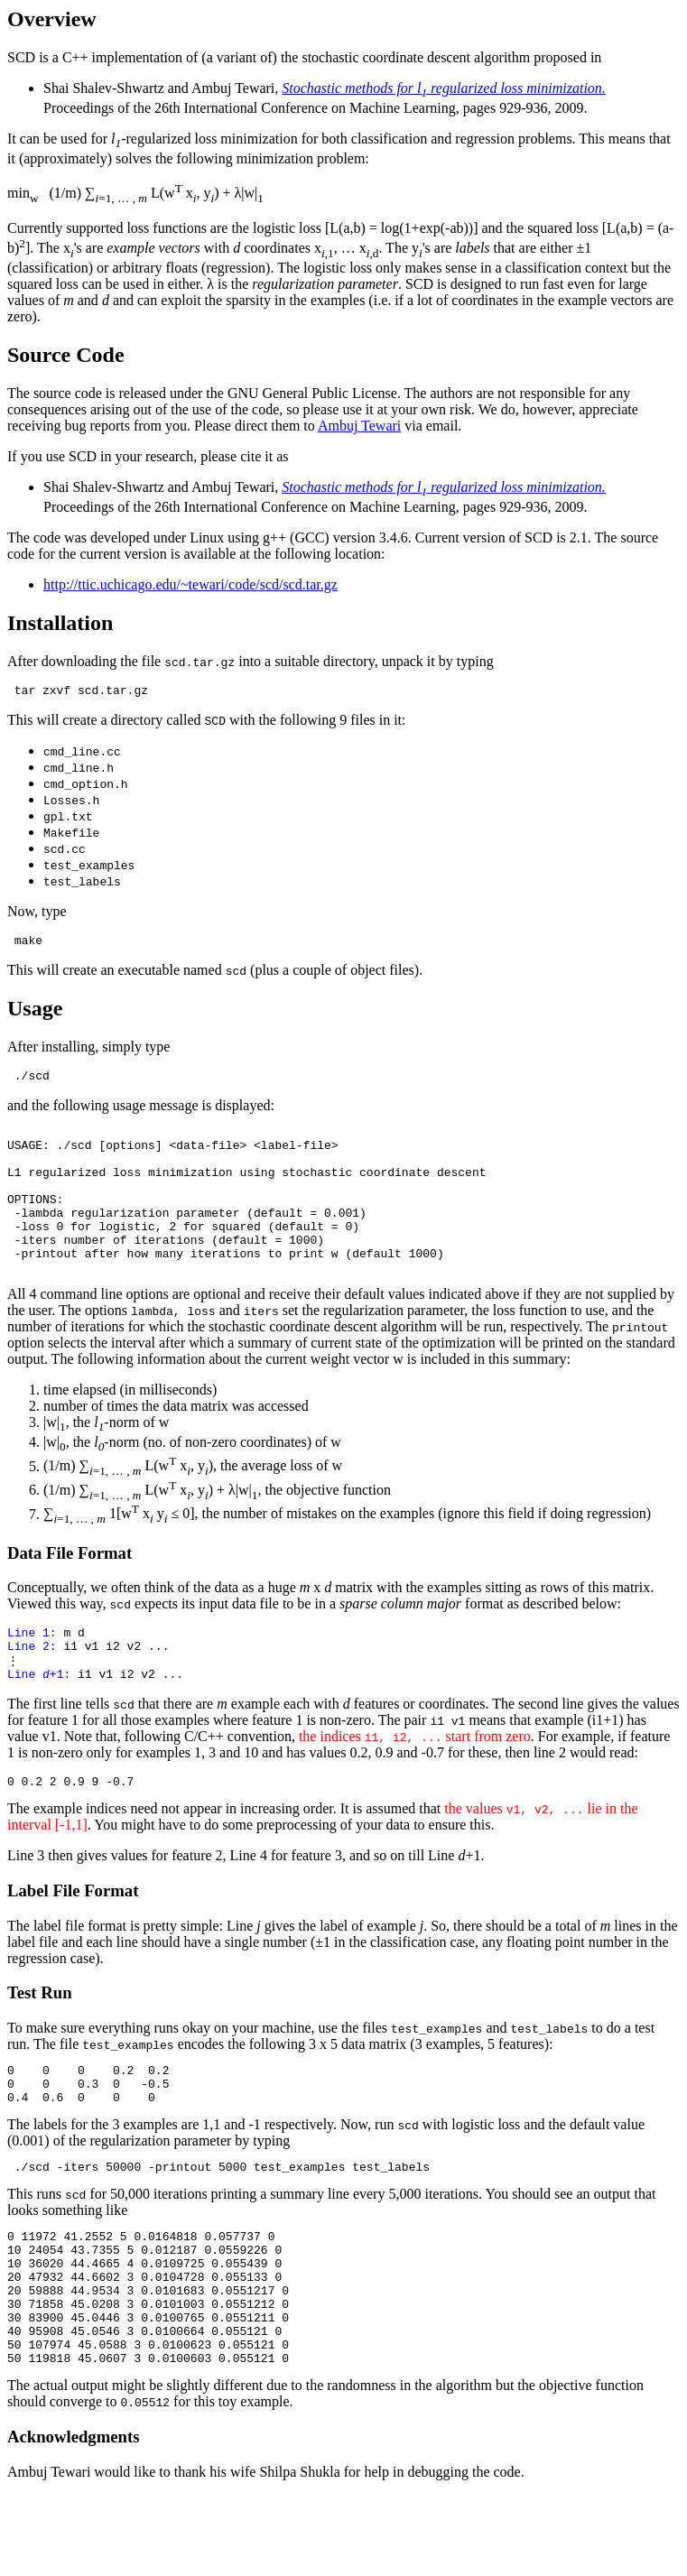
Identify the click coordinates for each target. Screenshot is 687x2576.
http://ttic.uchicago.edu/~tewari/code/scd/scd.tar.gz (190, 584)
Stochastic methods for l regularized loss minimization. (444, 88)
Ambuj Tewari (359, 425)
